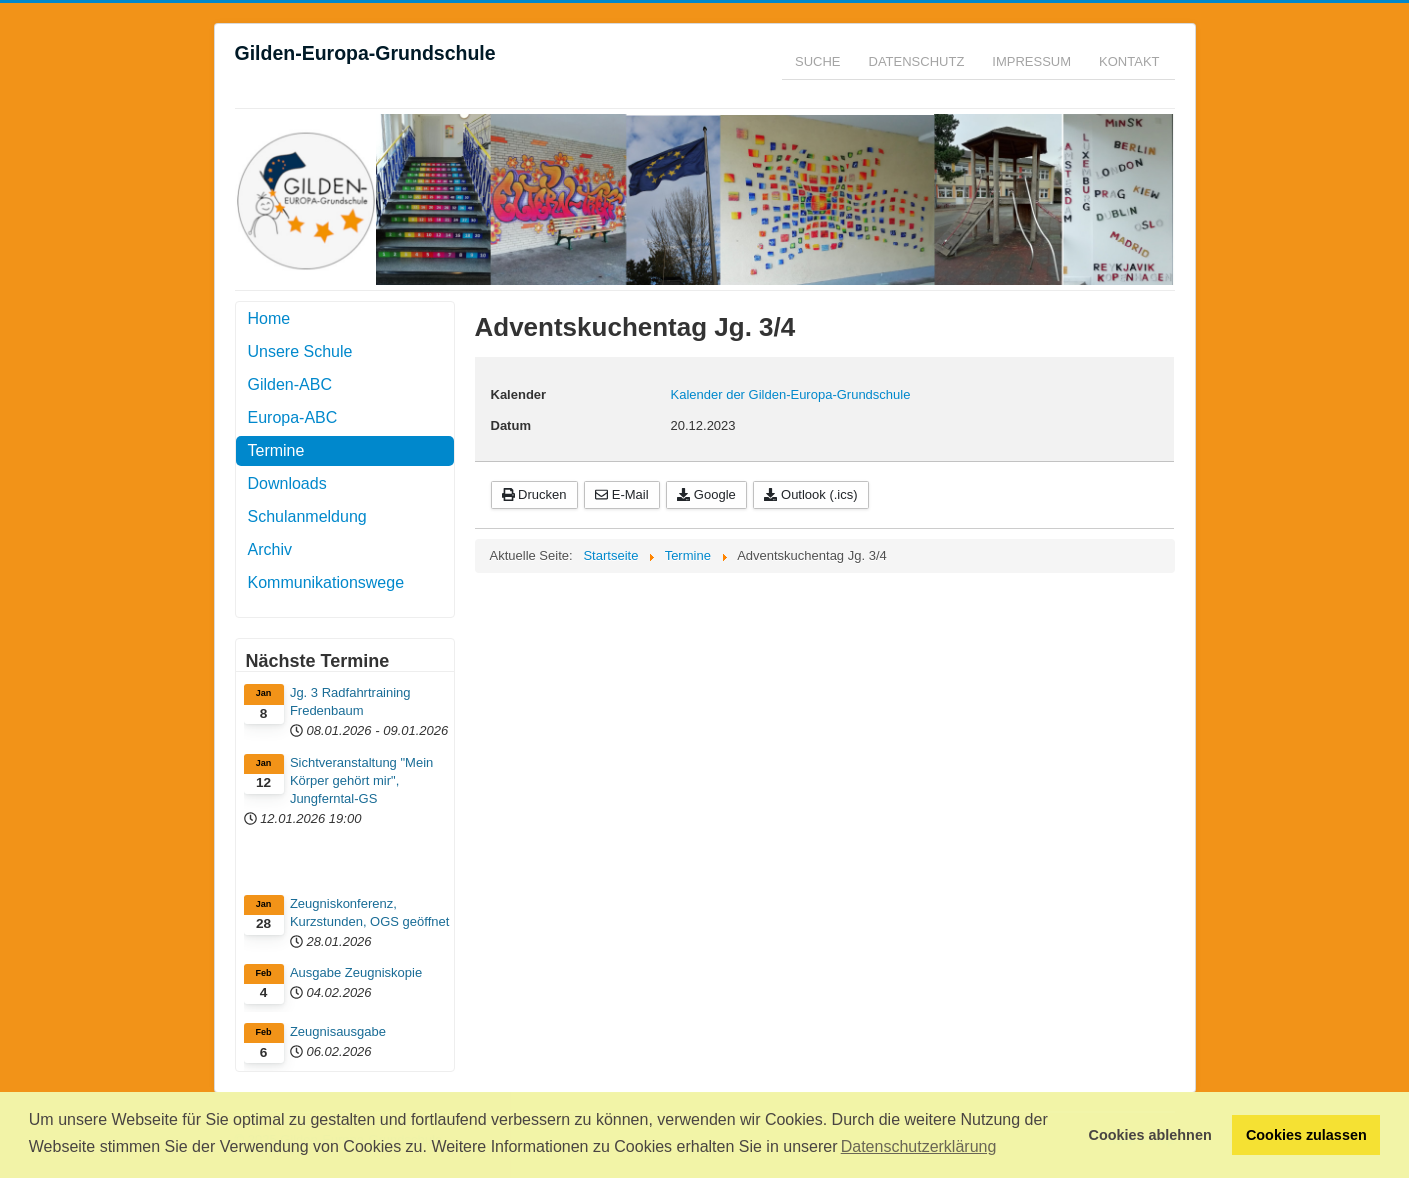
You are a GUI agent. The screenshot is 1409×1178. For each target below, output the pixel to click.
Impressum (1031, 61)
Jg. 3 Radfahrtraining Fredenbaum (350, 701)
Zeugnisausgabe (338, 1031)
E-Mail (621, 494)
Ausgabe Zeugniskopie (356, 972)
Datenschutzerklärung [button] (919, 1146)
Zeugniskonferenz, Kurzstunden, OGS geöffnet (369, 912)
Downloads (287, 483)
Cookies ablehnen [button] (1150, 1135)
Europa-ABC (293, 417)
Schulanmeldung (307, 516)
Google (706, 494)
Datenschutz (917, 61)
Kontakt (1129, 61)
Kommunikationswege (326, 582)
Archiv (270, 549)
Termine (276, 450)
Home (269, 318)
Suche (818, 61)
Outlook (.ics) (810, 494)
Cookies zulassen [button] (1306, 1135)
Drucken (534, 494)
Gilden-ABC (290, 384)
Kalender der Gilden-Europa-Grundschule (791, 394)
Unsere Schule (300, 351)
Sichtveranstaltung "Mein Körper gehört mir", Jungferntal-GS (361, 780)
